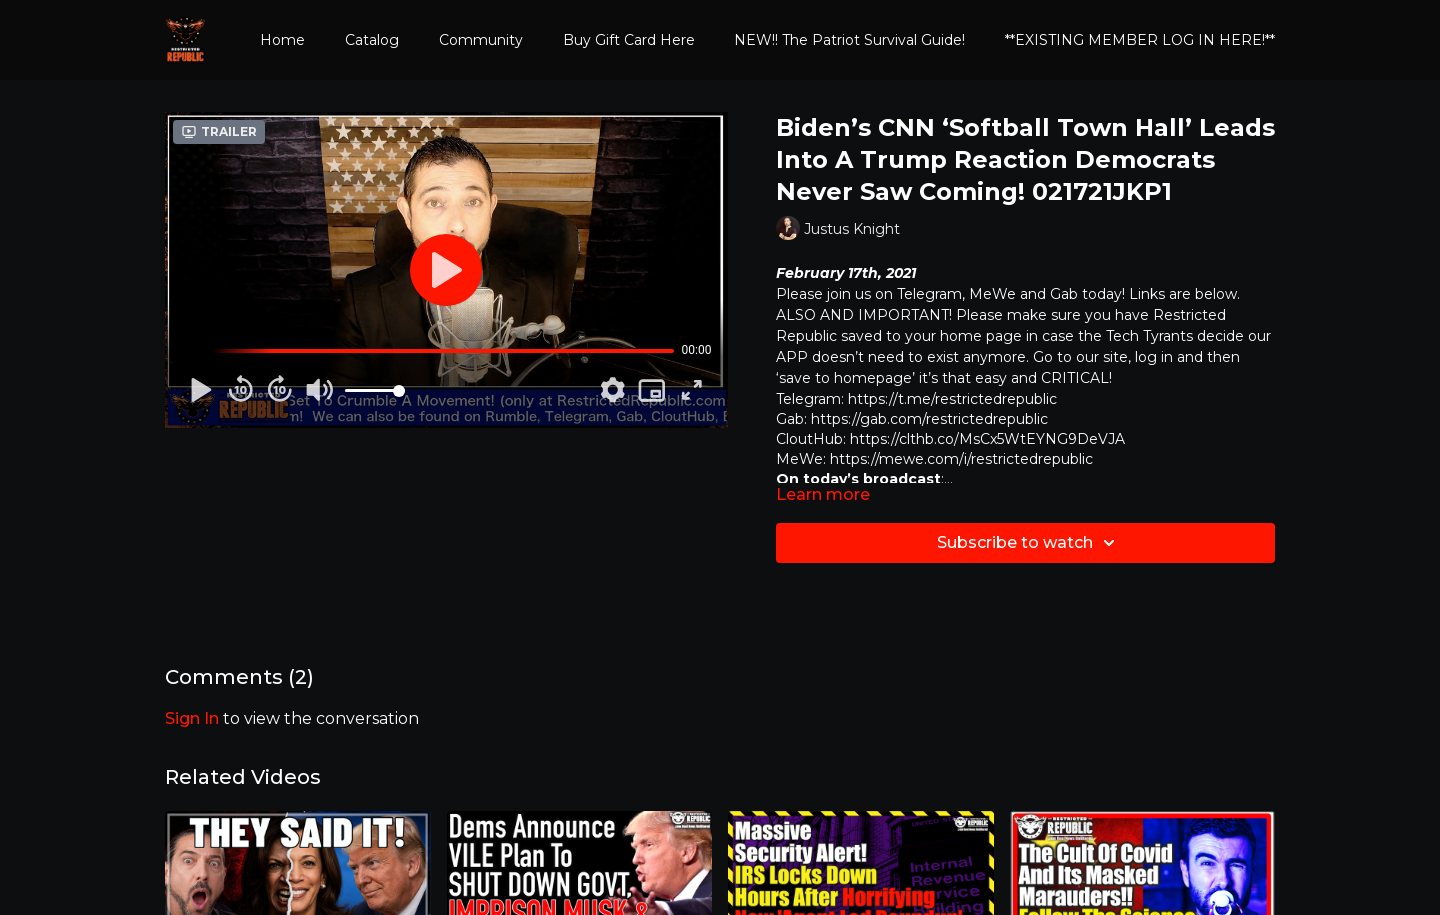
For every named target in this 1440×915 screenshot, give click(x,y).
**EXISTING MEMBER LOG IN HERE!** (1140, 40)
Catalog (372, 40)
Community (481, 40)
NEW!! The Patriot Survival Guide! (849, 40)
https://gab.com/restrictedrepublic (929, 419)
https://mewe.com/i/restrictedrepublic (961, 459)
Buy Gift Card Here (629, 40)
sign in (192, 718)
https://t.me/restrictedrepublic (952, 399)
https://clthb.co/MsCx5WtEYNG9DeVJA (987, 439)
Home (282, 40)
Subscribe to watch (1029, 543)
